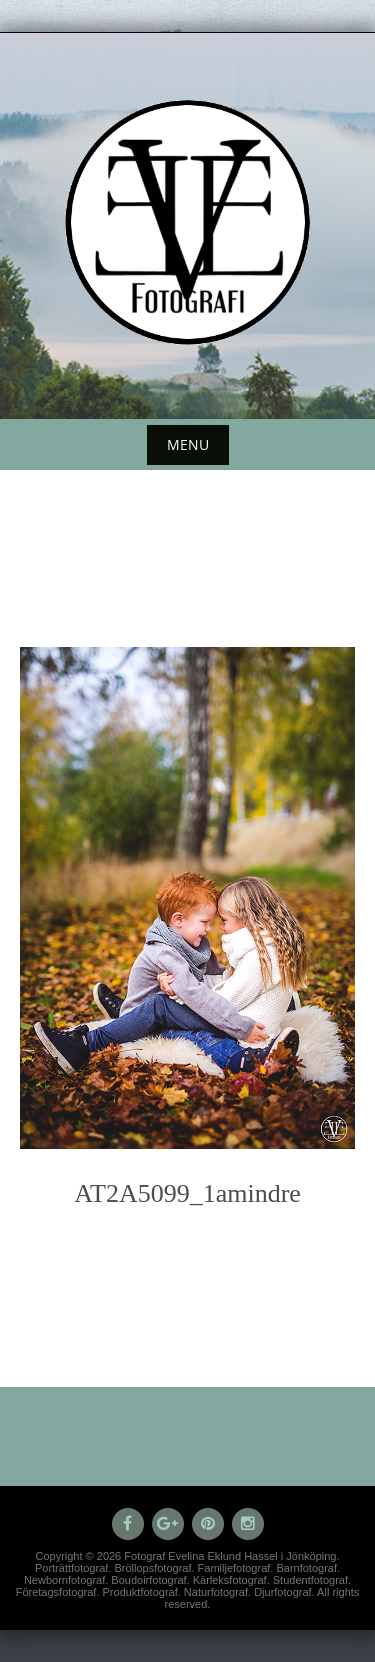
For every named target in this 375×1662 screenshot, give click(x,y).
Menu (188, 444)
